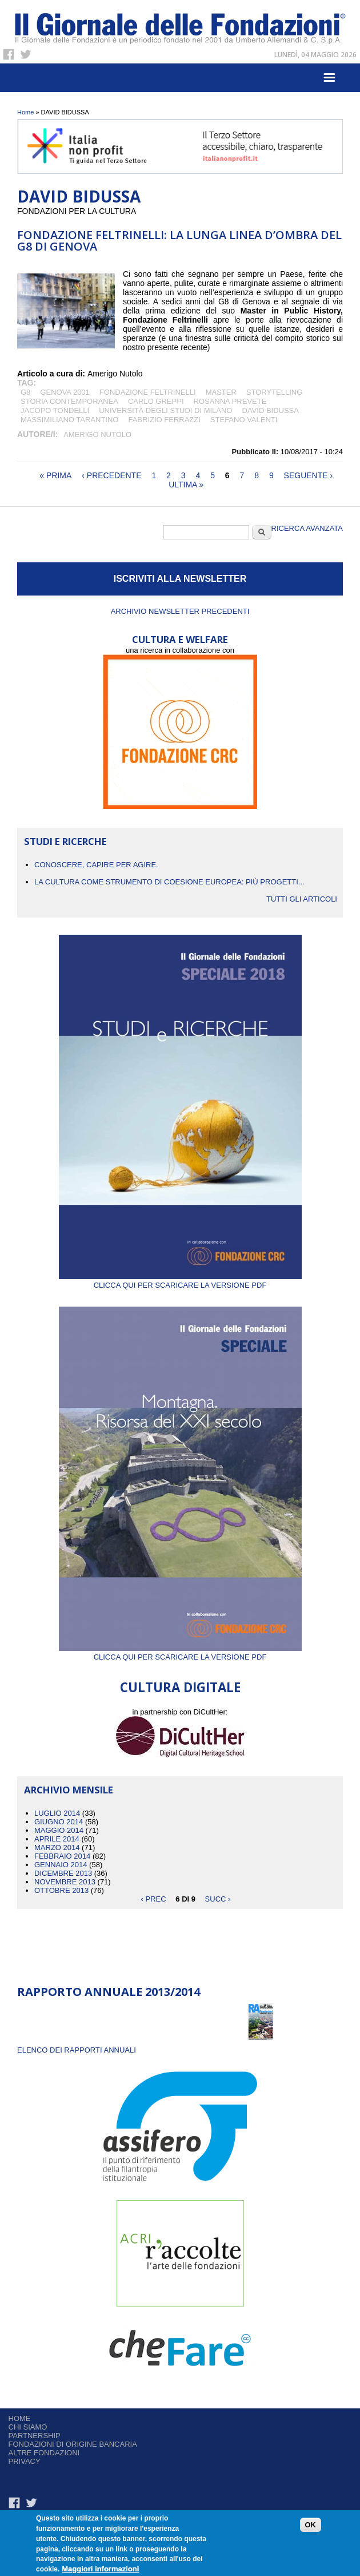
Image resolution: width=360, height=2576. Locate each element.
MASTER (221, 392)
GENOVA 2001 (64, 392)
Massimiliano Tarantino (69, 419)
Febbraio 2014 (62, 1856)
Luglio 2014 (57, 1813)
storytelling (274, 392)
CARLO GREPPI (156, 401)
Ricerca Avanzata (307, 528)
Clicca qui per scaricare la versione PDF (180, 1280)
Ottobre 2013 (61, 1890)
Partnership (35, 2435)
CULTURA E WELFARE (180, 639)
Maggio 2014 (58, 1830)
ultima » (186, 484)
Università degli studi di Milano (165, 410)
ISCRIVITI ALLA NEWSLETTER (180, 579)
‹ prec (153, 1899)
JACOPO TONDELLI (55, 410)
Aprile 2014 (56, 1839)
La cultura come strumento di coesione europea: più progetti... (169, 882)
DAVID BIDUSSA (270, 410)
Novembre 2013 (64, 1882)
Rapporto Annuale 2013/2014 (108, 1991)
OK (311, 2525)
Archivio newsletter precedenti (180, 611)
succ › (218, 1899)
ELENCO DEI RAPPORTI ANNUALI (76, 2050)
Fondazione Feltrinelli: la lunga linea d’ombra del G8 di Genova (179, 240)
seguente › (308, 475)
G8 (25, 392)
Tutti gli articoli (301, 899)
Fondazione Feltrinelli (147, 392)
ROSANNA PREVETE (230, 401)
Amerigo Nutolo (97, 434)
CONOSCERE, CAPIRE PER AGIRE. (96, 864)
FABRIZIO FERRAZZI (164, 419)
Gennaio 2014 (60, 1864)
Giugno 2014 (58, 1821)
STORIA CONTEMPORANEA (69, 401)
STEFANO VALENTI (244, 419)
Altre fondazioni (44, 2452)
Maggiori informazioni (100, 2569)
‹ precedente (111, 475)
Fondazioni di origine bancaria (73, 2444)
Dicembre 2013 (63, 1873)
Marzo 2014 (56, 1847)
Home (25, 112)
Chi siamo (28, 2427)
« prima (55, 475)
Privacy (25, 2461)
